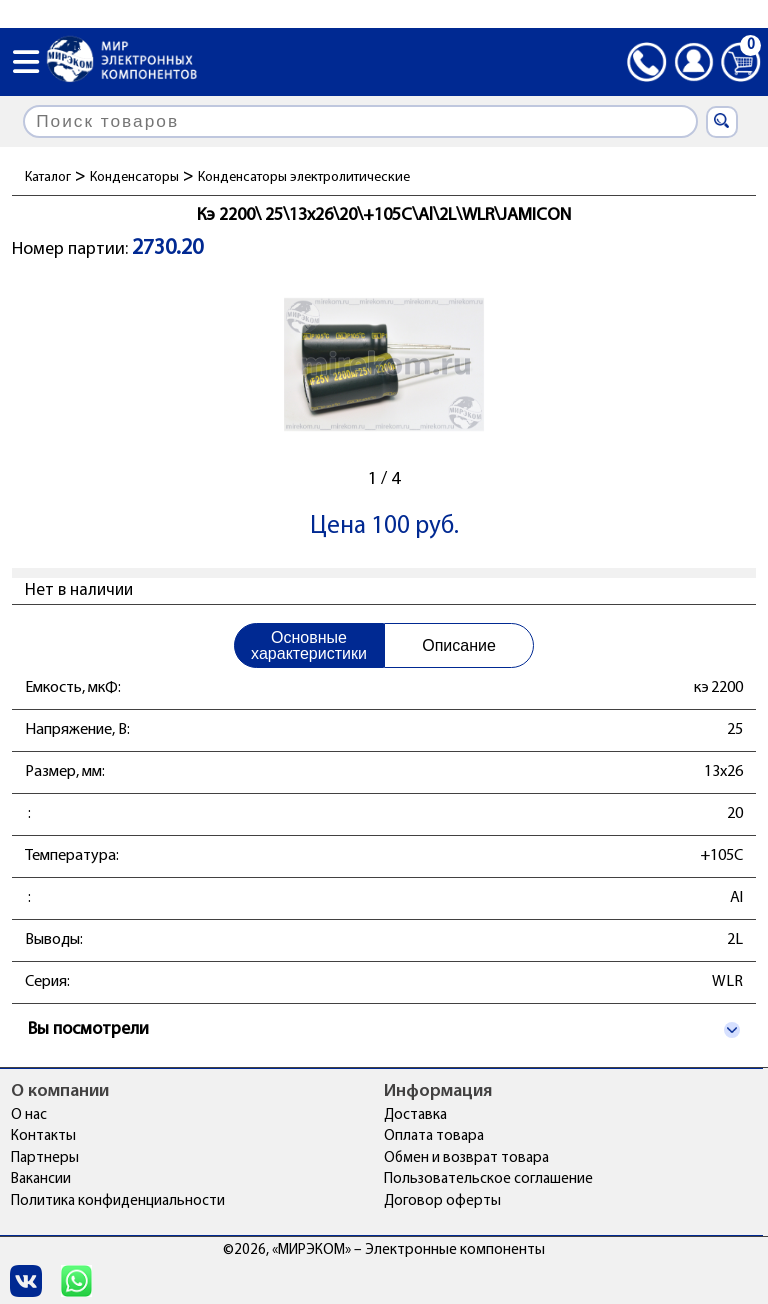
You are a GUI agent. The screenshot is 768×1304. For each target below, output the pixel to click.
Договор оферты (442, 1201)
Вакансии (41, 1179)
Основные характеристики (309, 645)
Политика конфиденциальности (118, 1201)
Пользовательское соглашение (488, 1179)
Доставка (415, 1115)
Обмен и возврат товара (466, 1158)
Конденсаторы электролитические (304, 177)
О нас (29, 1115)
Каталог (48, 177)
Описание (459, 645)
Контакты (43, 1136)
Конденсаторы (134, 177)
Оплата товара (434, 1136)
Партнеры (45, 1158)
